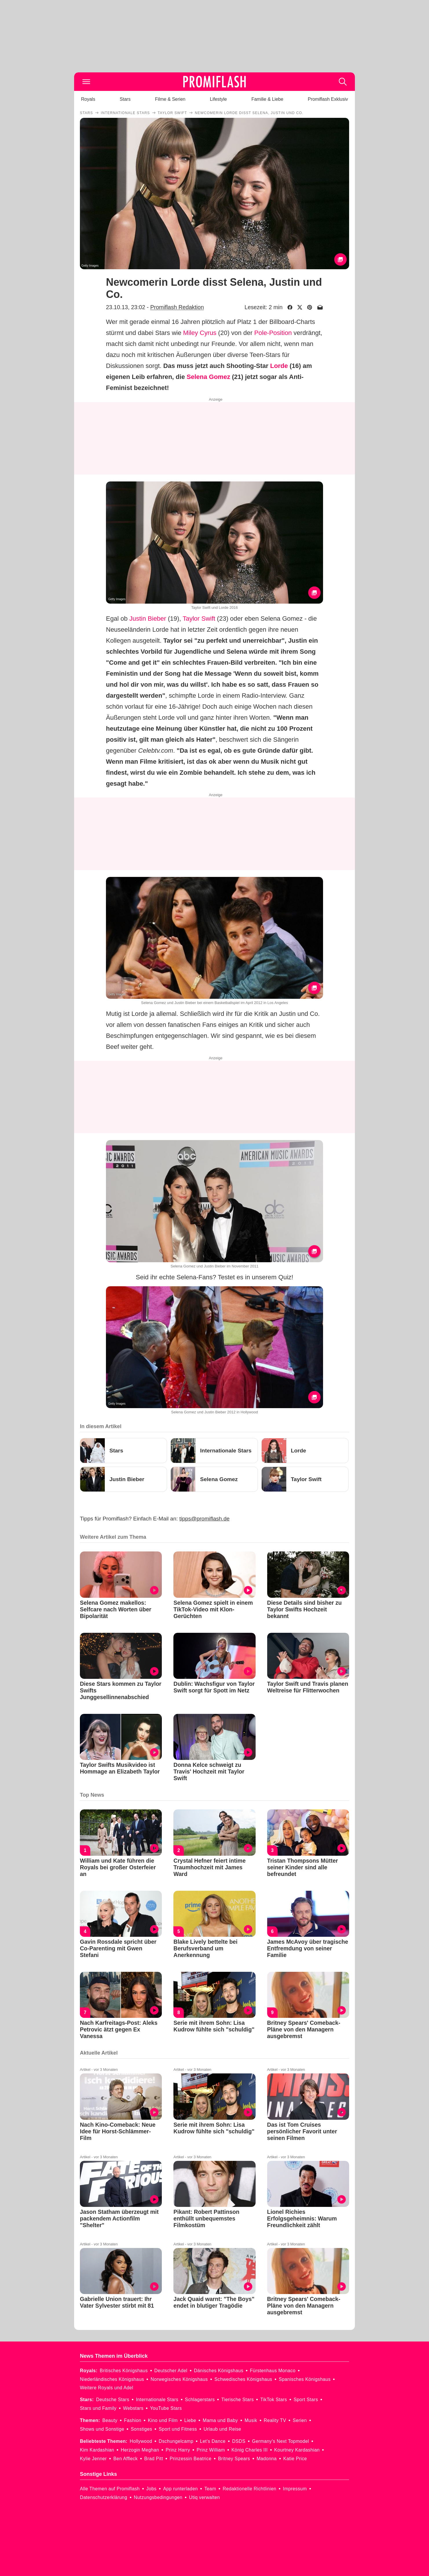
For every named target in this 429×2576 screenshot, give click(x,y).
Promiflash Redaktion (177, 307)
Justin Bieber (147, 618)
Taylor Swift (199, 618)
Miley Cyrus (200, 332)
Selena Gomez (208, 376)
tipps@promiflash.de (204, 1519)
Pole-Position (273, 332)
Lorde (279, 365)
